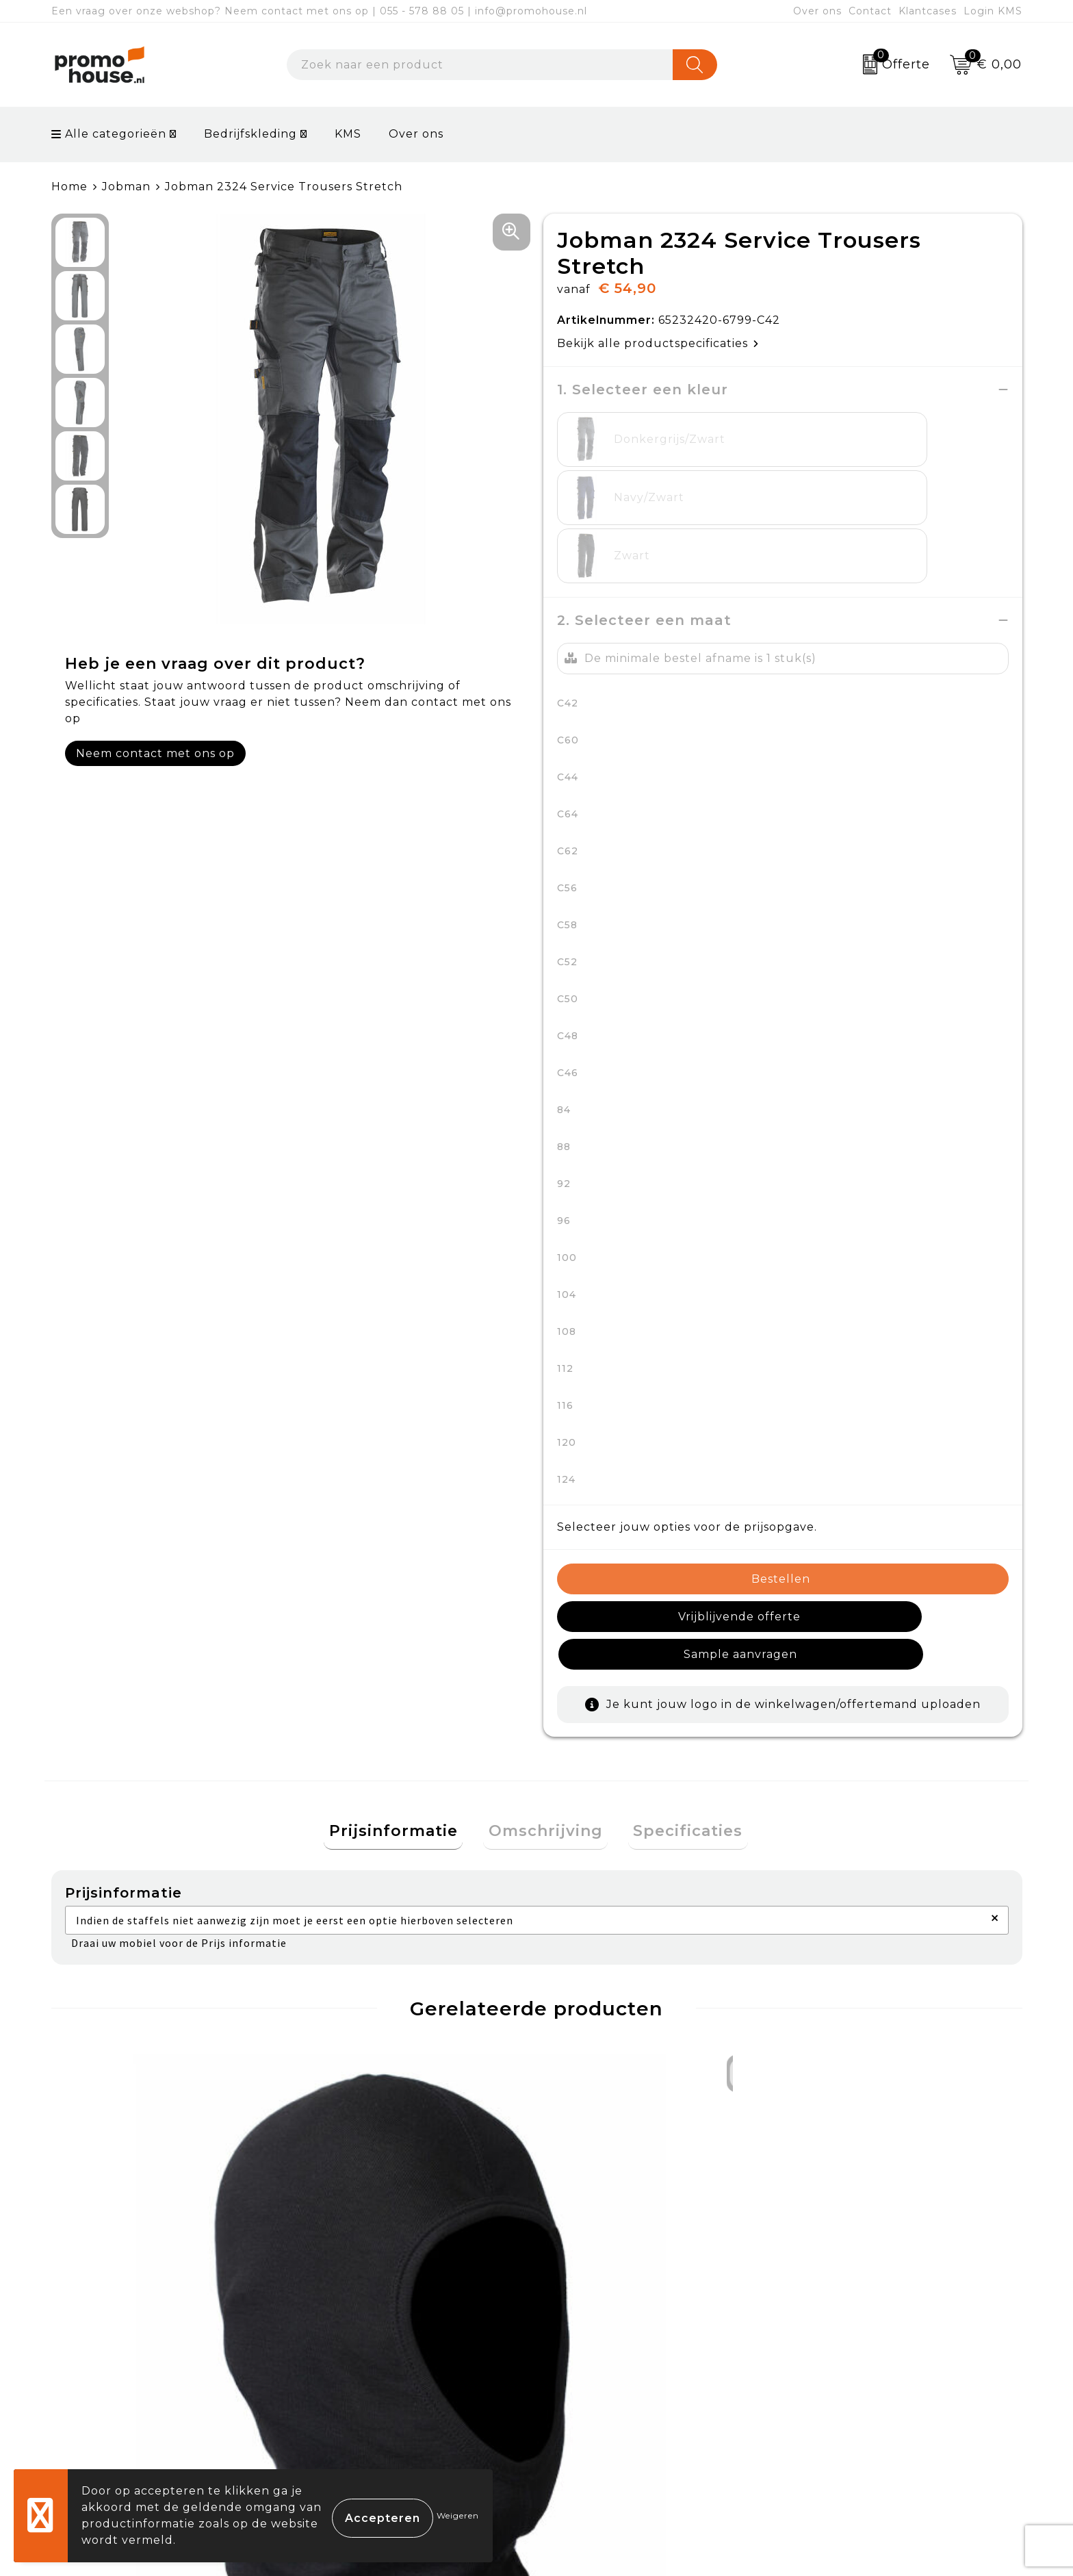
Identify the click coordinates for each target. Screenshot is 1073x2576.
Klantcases (928, 11)
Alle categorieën (108, 133)
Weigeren (458, 2515)
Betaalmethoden (606, 2355)
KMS (348, 133)
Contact (870, 11)
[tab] (403, 1680)
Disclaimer (825, 2418)
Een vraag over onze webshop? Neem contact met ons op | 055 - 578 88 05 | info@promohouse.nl (319, 11)
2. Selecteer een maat (644, 504)
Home (69, 186)
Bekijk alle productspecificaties (658, 343)
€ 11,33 (110, 2167)
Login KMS (993, 11)
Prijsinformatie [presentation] (403, 1679)
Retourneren (594, 2387)
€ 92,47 (356, 2167)
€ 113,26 (600, 2188)
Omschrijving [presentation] (546, 1679)
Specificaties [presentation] (678, 1679)
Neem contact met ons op (155, 753)
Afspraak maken (362, 2387)
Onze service (593, 2418)
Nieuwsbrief (349, 2355)
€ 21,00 (840, 2167)
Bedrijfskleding (250, 133)
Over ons (817, 11)
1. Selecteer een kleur (642, 389)
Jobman (126, 186)
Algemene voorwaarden (868, 2323)
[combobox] (480, 64)
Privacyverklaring (848, 2387)
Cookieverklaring (846, 2355)
